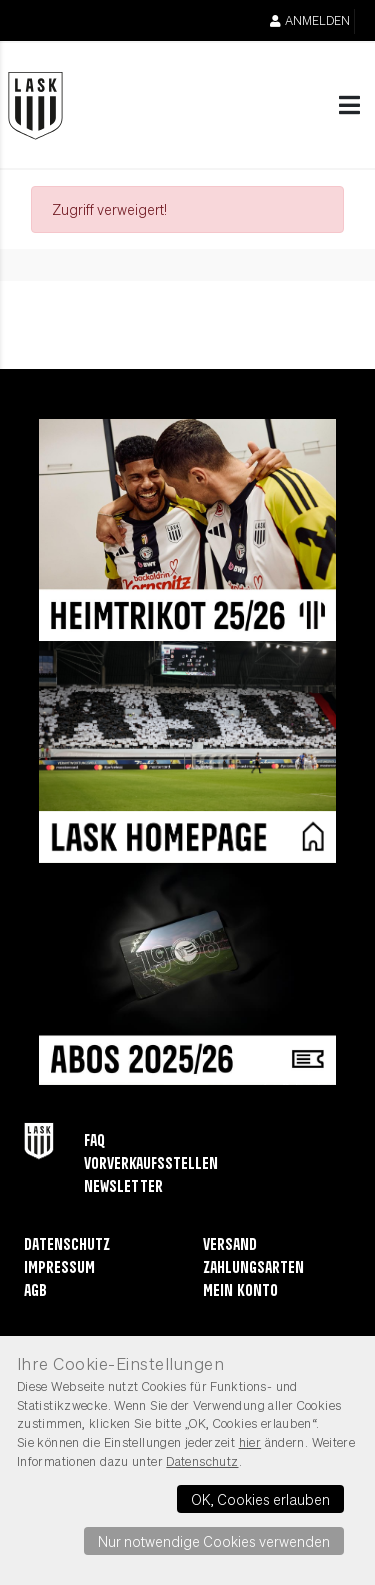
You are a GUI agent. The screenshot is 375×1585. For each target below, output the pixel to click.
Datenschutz (67, 1245)
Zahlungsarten (253, 1268)
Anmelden (310, 20)
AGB (35, 1291)
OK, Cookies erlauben (260, 1499)
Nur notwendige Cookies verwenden (214, 1541)
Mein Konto (240, 1291)
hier (250, 1442)
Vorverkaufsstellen (151, 1164)
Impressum (59, 1268)
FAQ (94, 1141)
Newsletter (123, 1187)
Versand (230, 1245)
